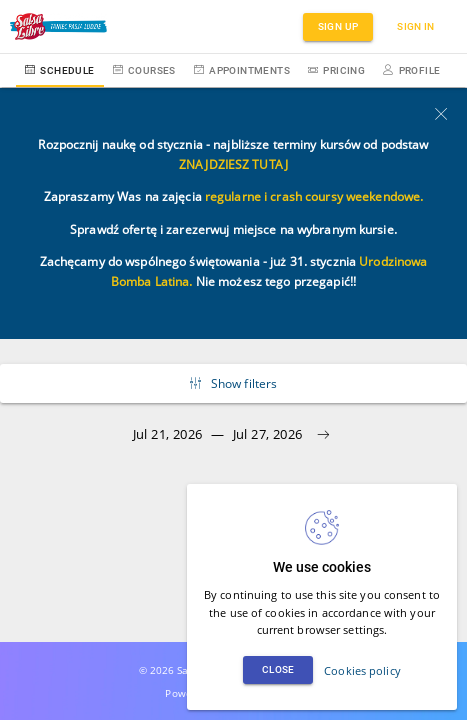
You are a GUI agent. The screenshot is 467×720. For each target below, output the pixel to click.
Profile (411, 70)
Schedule (60, 70)
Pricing (336, 70)
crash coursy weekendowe (345, 196)
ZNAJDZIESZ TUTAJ (233, 164)
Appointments (242, 70)
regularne (233, 196)
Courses (144, 70)
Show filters (234, 383)
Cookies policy (362, 670)
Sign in (416, 26)
